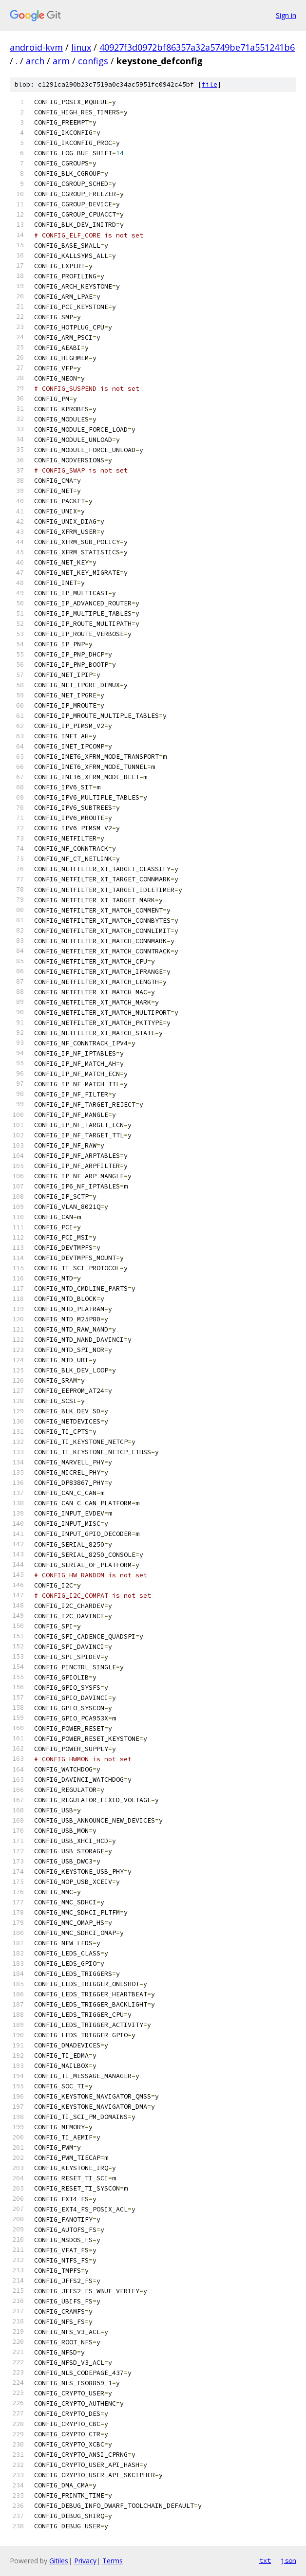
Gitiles (58, 2560)
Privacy (85, 2560)
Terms (112, 2560)
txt (265, 2560)
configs (93, 61)
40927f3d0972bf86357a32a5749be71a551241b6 (197, 47)
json (288, 2560)
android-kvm (36, 47)
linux (81, 47)
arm (61, 61)
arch (35, 61)
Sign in (286, 15)
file (209, 84)
